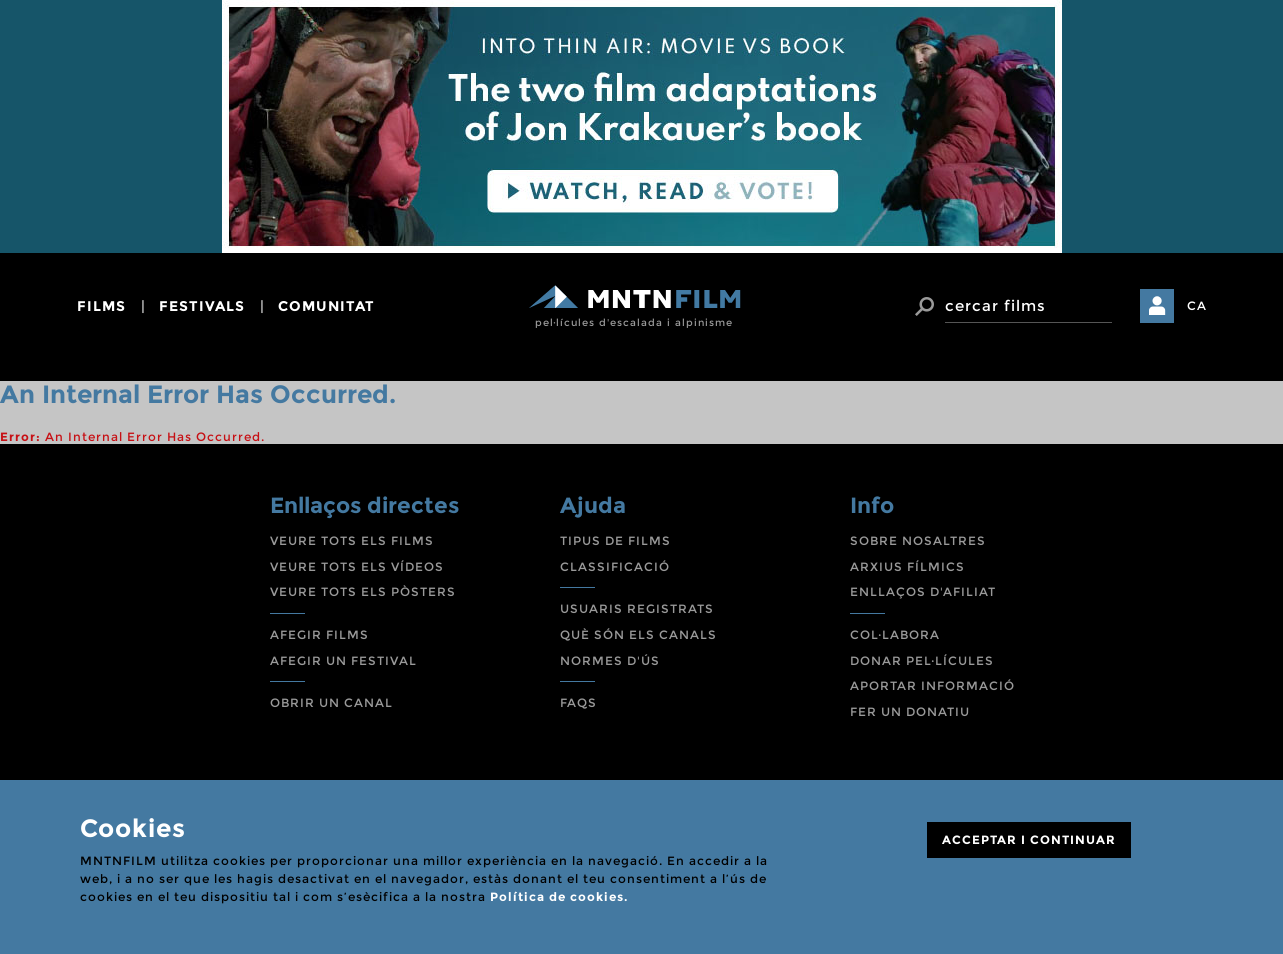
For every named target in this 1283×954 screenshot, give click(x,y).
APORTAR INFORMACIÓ (932, 685)
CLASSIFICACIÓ (615, 566)
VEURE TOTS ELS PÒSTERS (363, 591)
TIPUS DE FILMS (615, 540)
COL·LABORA (895, 634)
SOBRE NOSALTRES (918, 540)
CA (1197, 305)
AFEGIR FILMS (319, 634)
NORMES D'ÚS (610, 660)
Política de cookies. (559, 896)
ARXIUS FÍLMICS (907, 566)
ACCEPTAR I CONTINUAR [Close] (1029, 839)
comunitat (326, 306)
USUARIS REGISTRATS (637, 608)
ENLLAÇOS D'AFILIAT (923, 591)
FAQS (578, 702)
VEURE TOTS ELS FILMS (352, 540)
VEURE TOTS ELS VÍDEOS (357, 566)
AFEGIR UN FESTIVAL (343, 660)
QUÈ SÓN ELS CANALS (638, 634)
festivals (202, 306)
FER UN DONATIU (910, 711)
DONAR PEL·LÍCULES (922, 660)
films (101, 306)
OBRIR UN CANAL (331, 702)
